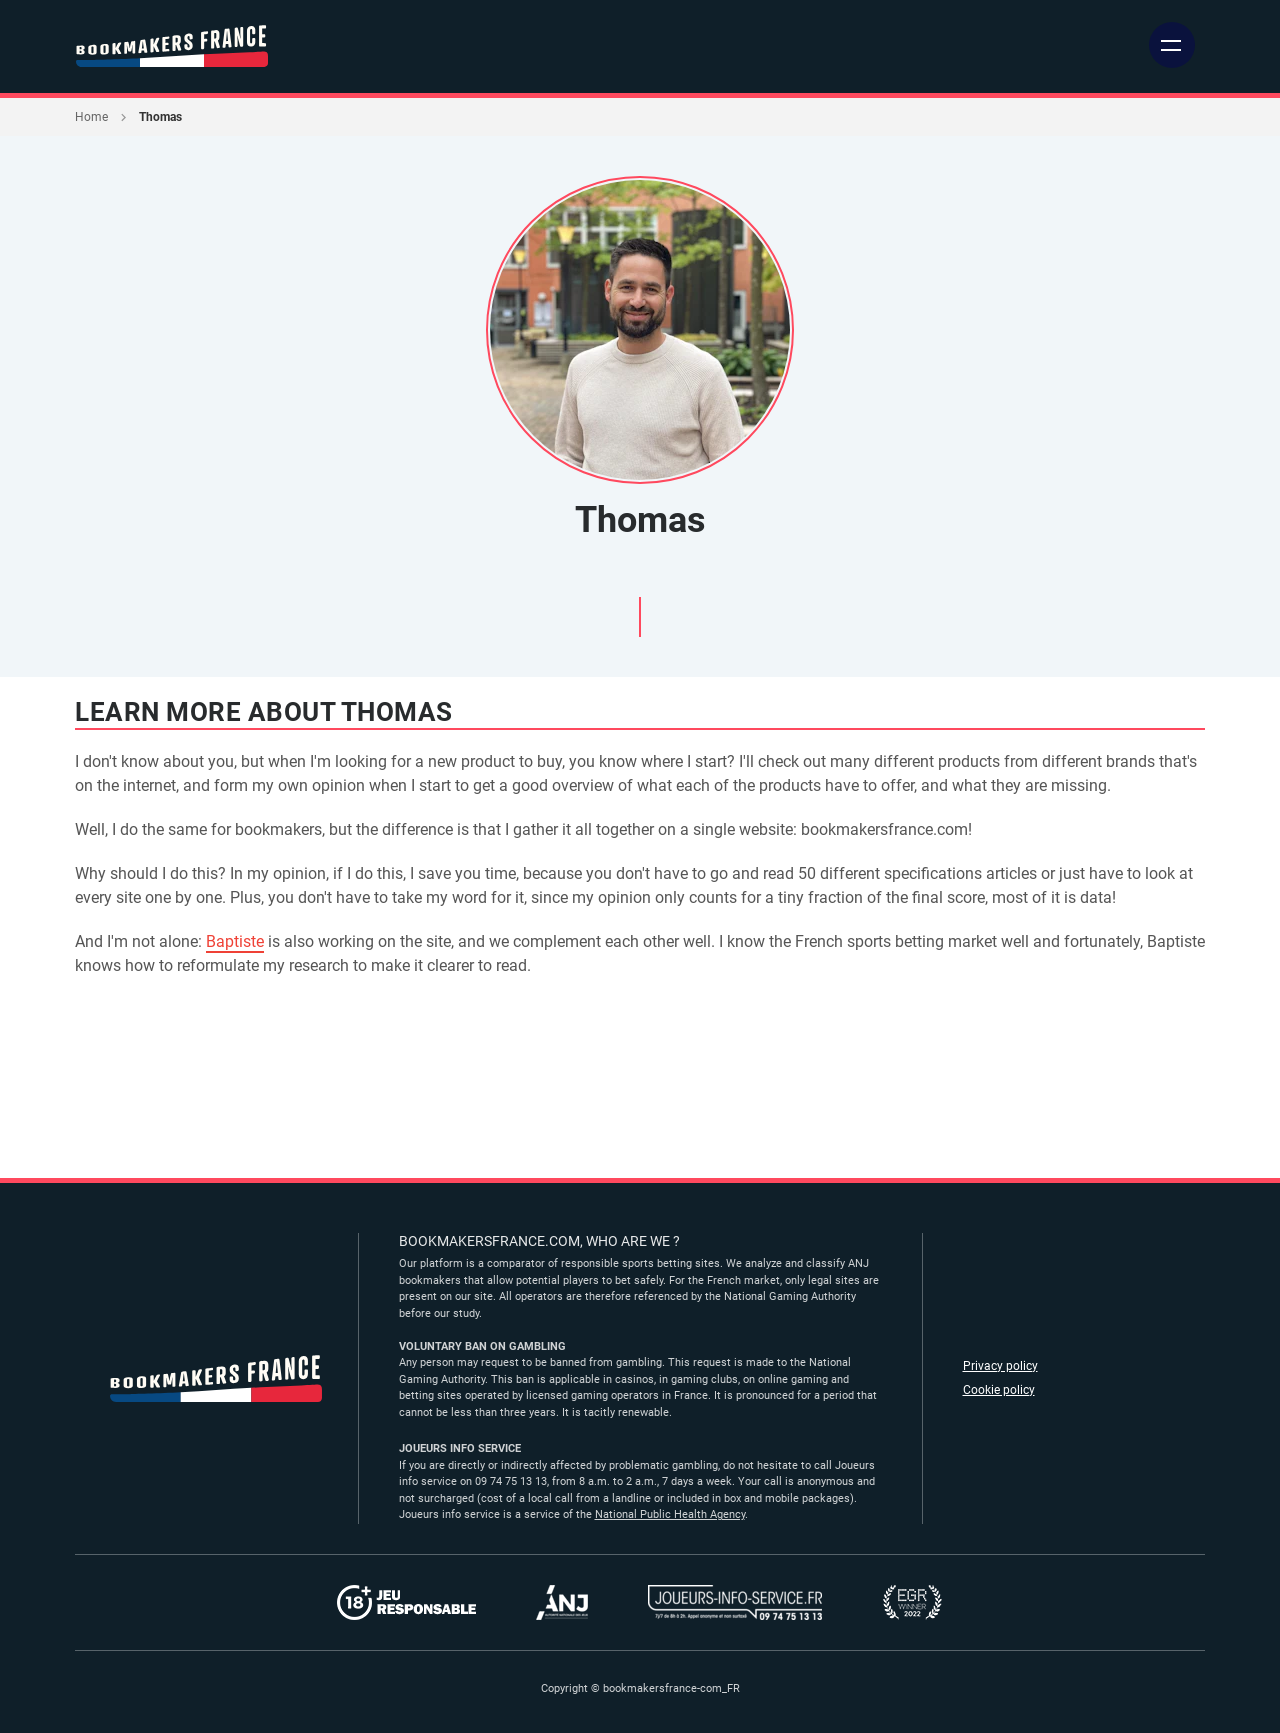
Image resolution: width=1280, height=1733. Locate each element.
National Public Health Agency (670, 1514)
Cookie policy (999, 1390)
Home (91, 117)
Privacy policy (1000, 1366)
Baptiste (235, 941)
